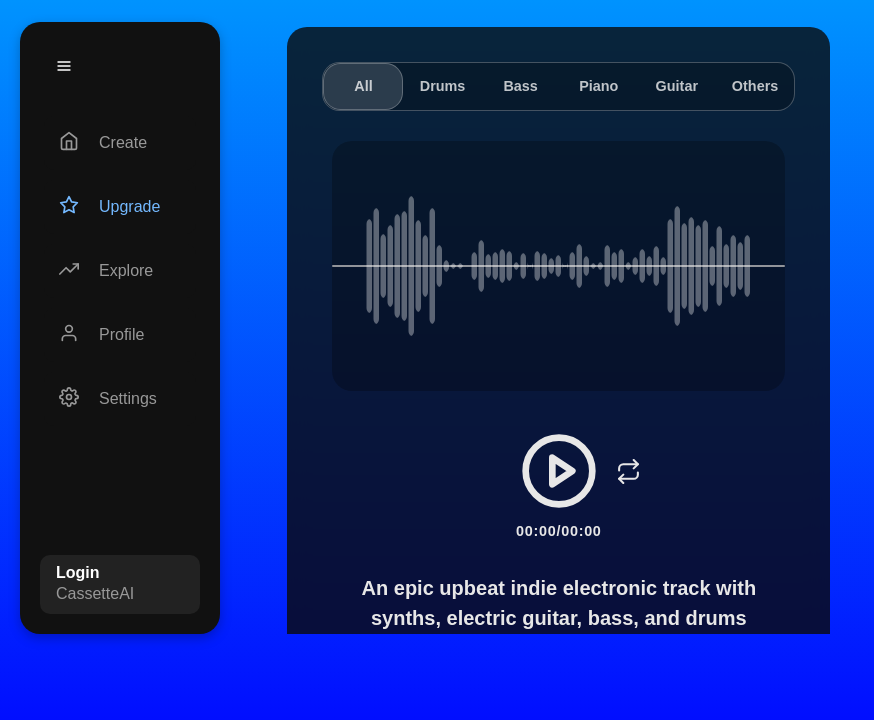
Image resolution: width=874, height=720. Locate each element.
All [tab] (363, 86)
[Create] (120, 143)
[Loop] (629, 471)
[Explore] (120, 271)
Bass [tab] (520, 86)
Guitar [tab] (677, 86)
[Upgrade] (120, 207)
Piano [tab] (598, 86)
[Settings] (120, 399)
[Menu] (64, 66)
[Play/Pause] (559, 471)
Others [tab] (755, 86)
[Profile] (120, 335)
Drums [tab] (443, 86)
